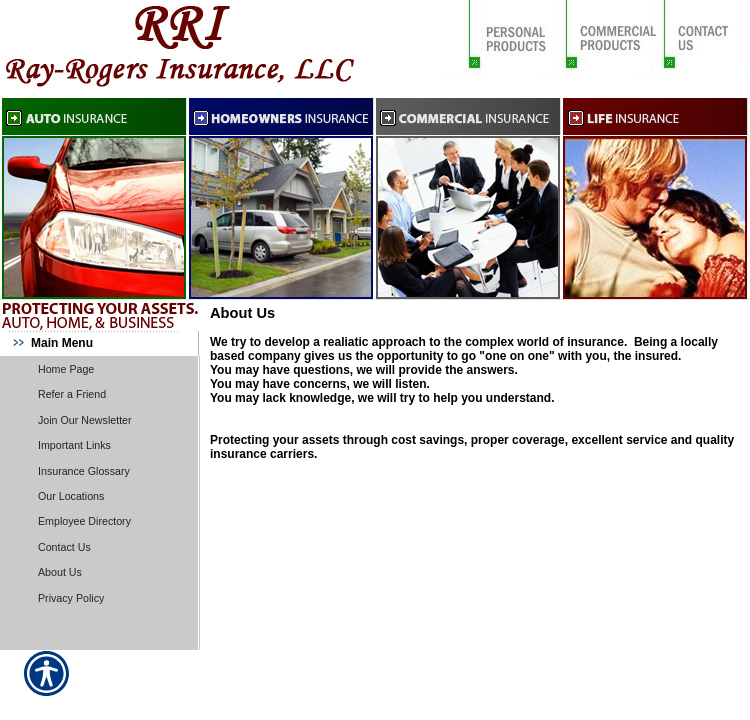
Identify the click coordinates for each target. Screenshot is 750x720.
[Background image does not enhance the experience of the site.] (100, 343)
